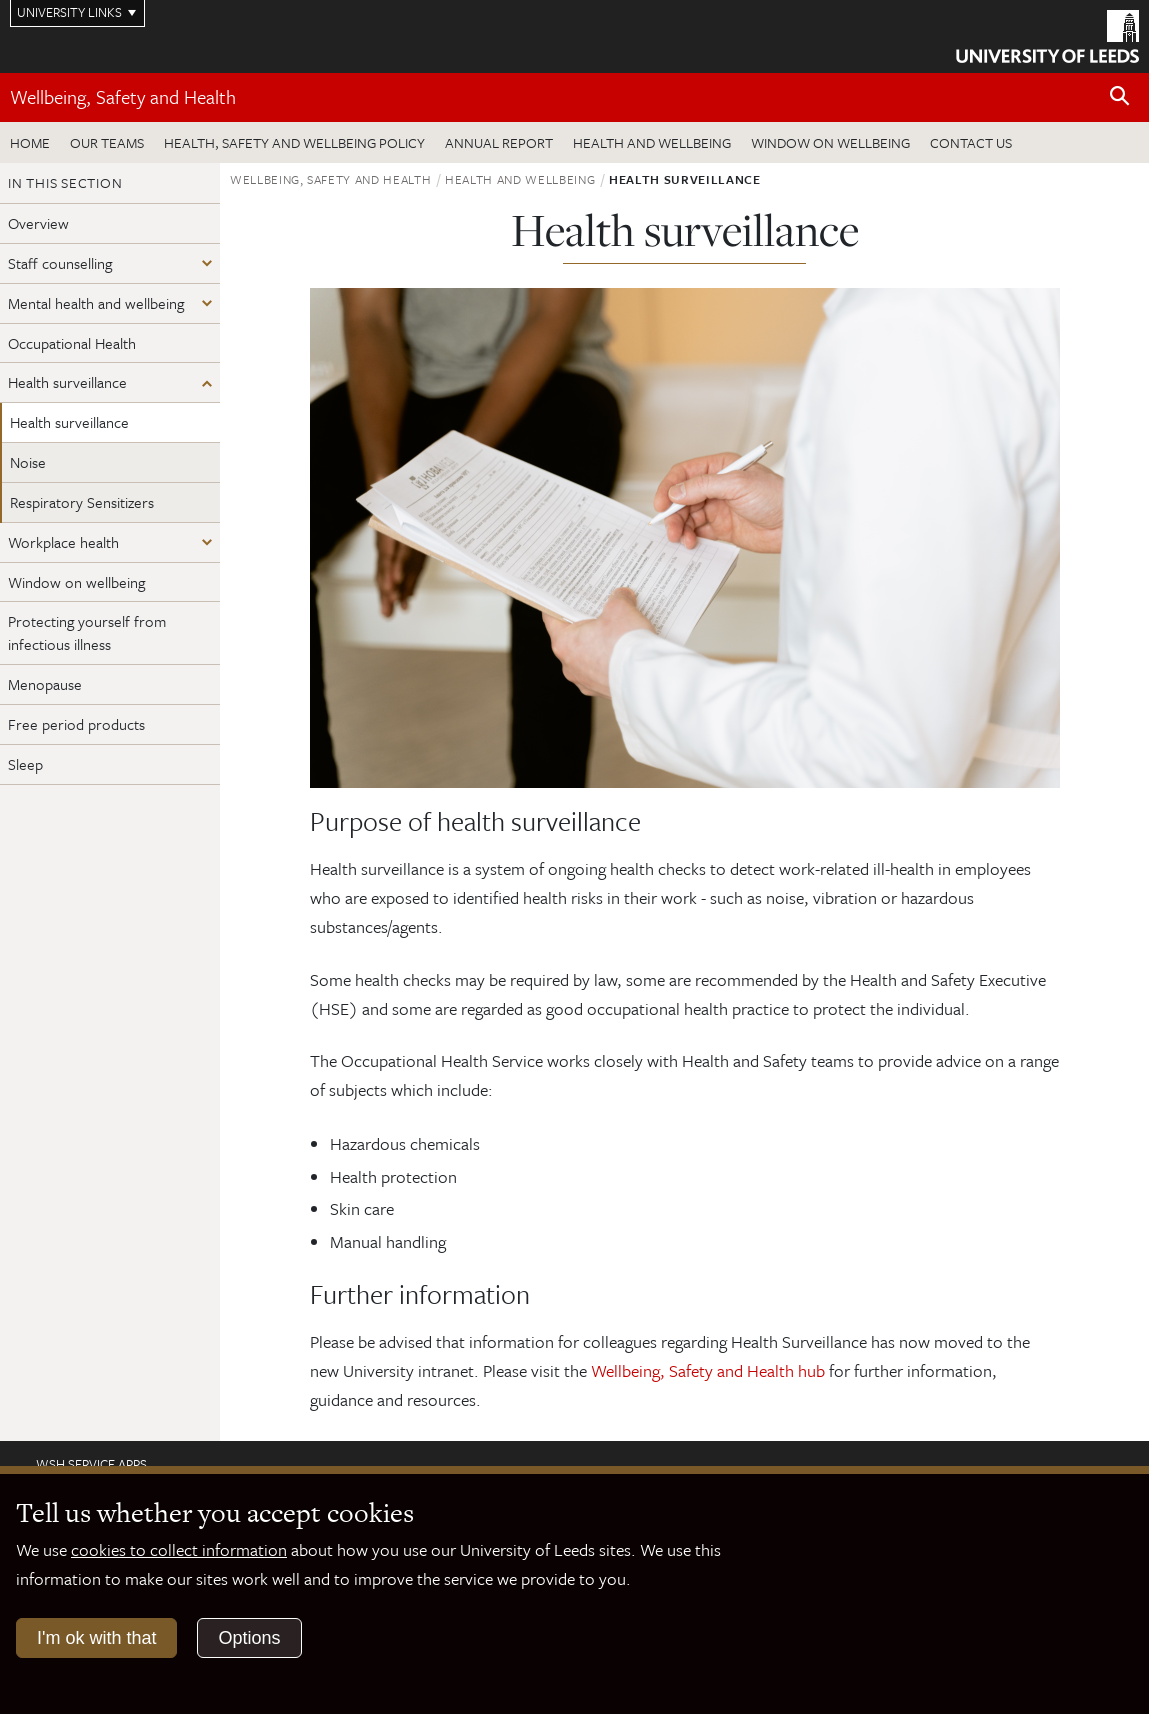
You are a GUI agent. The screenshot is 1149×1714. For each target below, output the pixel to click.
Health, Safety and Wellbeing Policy (294, 142)
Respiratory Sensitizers (82, 502)
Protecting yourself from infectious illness (87, 632)
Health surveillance (67, 382)
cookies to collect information (179, 1549)
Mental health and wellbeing (96, 303)
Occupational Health (72, 343)
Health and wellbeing (652, 142)
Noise (28, 462)
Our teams (107, 142)
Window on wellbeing (830, 142)
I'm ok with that (96, 1638)
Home (30, 142)
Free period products (76, 724)
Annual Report (499, 142)
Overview (38, 223)
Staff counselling (60, 263)
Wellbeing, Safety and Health (123, 96)
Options (249, 1638)
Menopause (45, 684)
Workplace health (63, 542)
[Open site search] (1120, 96)
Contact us (971, 142)
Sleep (25, 764)
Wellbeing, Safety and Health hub (708, 1370)
